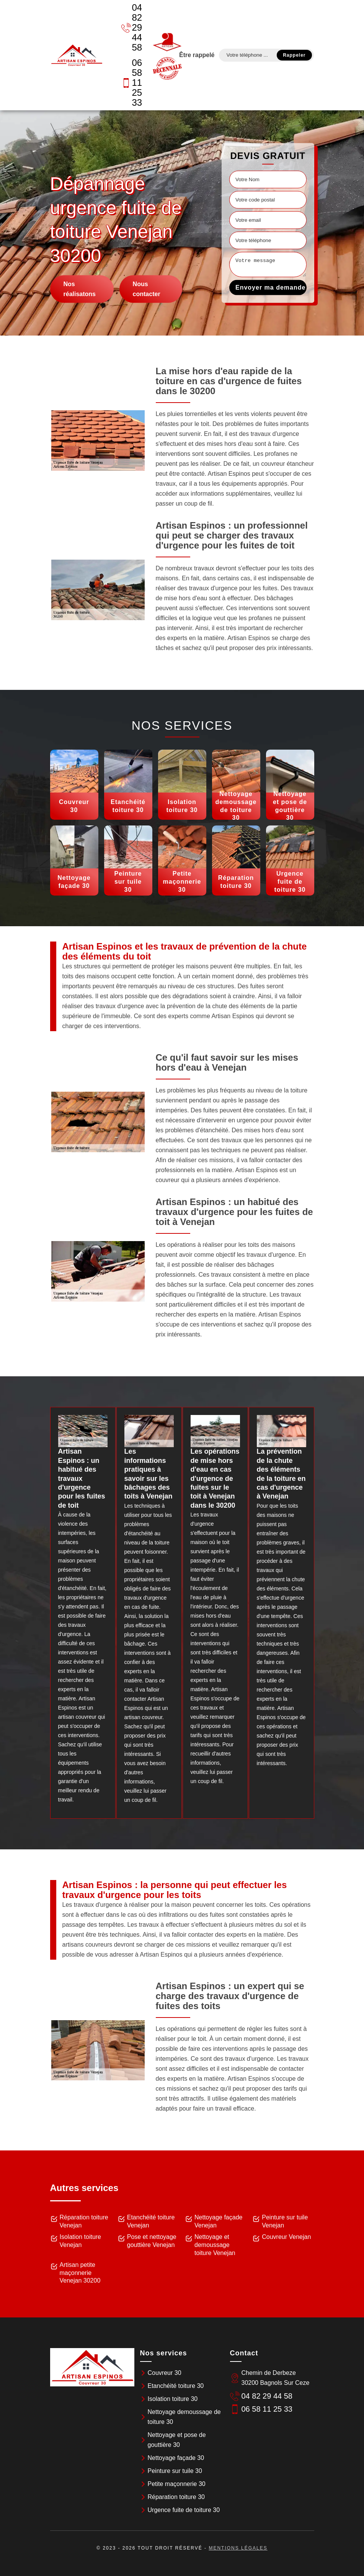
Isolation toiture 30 (173, 2399)
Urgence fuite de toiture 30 (184, 2510)
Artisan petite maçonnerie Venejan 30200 (80, 2273)
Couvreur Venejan (286, 2237)
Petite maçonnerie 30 (177, 2484)
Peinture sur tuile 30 (175, 2471)
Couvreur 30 (164, 2373)
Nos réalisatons (80, 288)
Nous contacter (146, 288)
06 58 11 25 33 (131, 82)
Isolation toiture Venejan (80, 2241)
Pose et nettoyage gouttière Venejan (151, 2241)
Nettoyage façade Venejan (218, 2221)
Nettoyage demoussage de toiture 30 (184, 2417)
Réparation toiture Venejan (84, 2221)
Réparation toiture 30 (176, 2497)
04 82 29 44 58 (131, 27)
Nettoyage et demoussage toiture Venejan (214, 2245)
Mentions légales (238, 2548)
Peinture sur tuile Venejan (285, 2221)
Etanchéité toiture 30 (176, 2386)
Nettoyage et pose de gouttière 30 (177, 2440)
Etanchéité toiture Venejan (151, 2221)
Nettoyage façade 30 (176, 2458)
